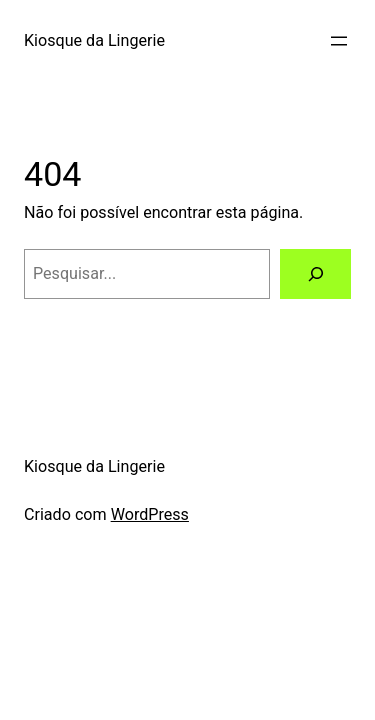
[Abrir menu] (339, 41)
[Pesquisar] (315, 274)
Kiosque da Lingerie (94, 40)
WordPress (150, 514)
